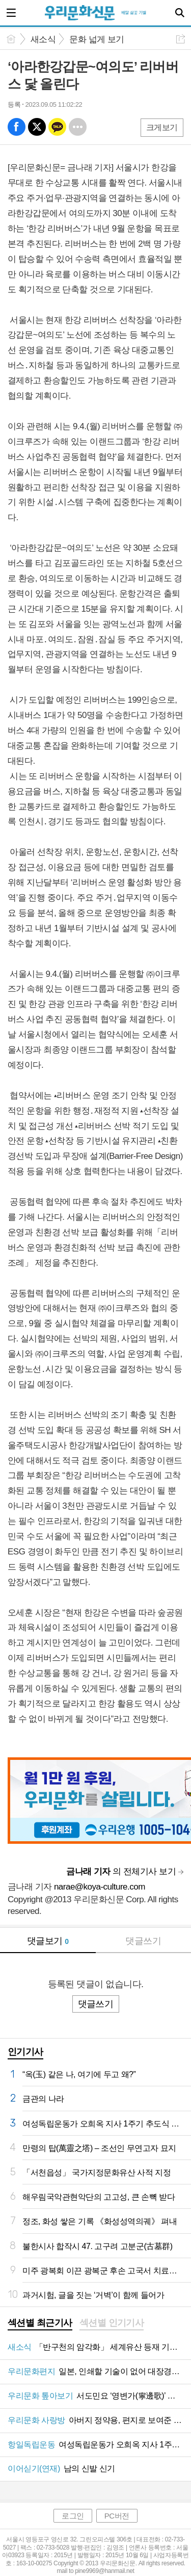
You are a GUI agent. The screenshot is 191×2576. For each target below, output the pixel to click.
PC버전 (116, 2515)
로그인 (73, 2515)
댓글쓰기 (143, 1941)
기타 (78, 127)
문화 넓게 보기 (96, 39)
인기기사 (25, 2052)
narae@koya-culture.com (99, 1887)
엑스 (37, 127)
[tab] (40, 2323)
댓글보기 (48, 1941)
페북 (16, 127)
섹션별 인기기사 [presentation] (111, 2323)
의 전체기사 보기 (121, 1871)
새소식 (43, 39)
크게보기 (162, 127)
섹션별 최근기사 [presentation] (40, 2323)
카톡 (57, 127)
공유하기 (180, 39)
